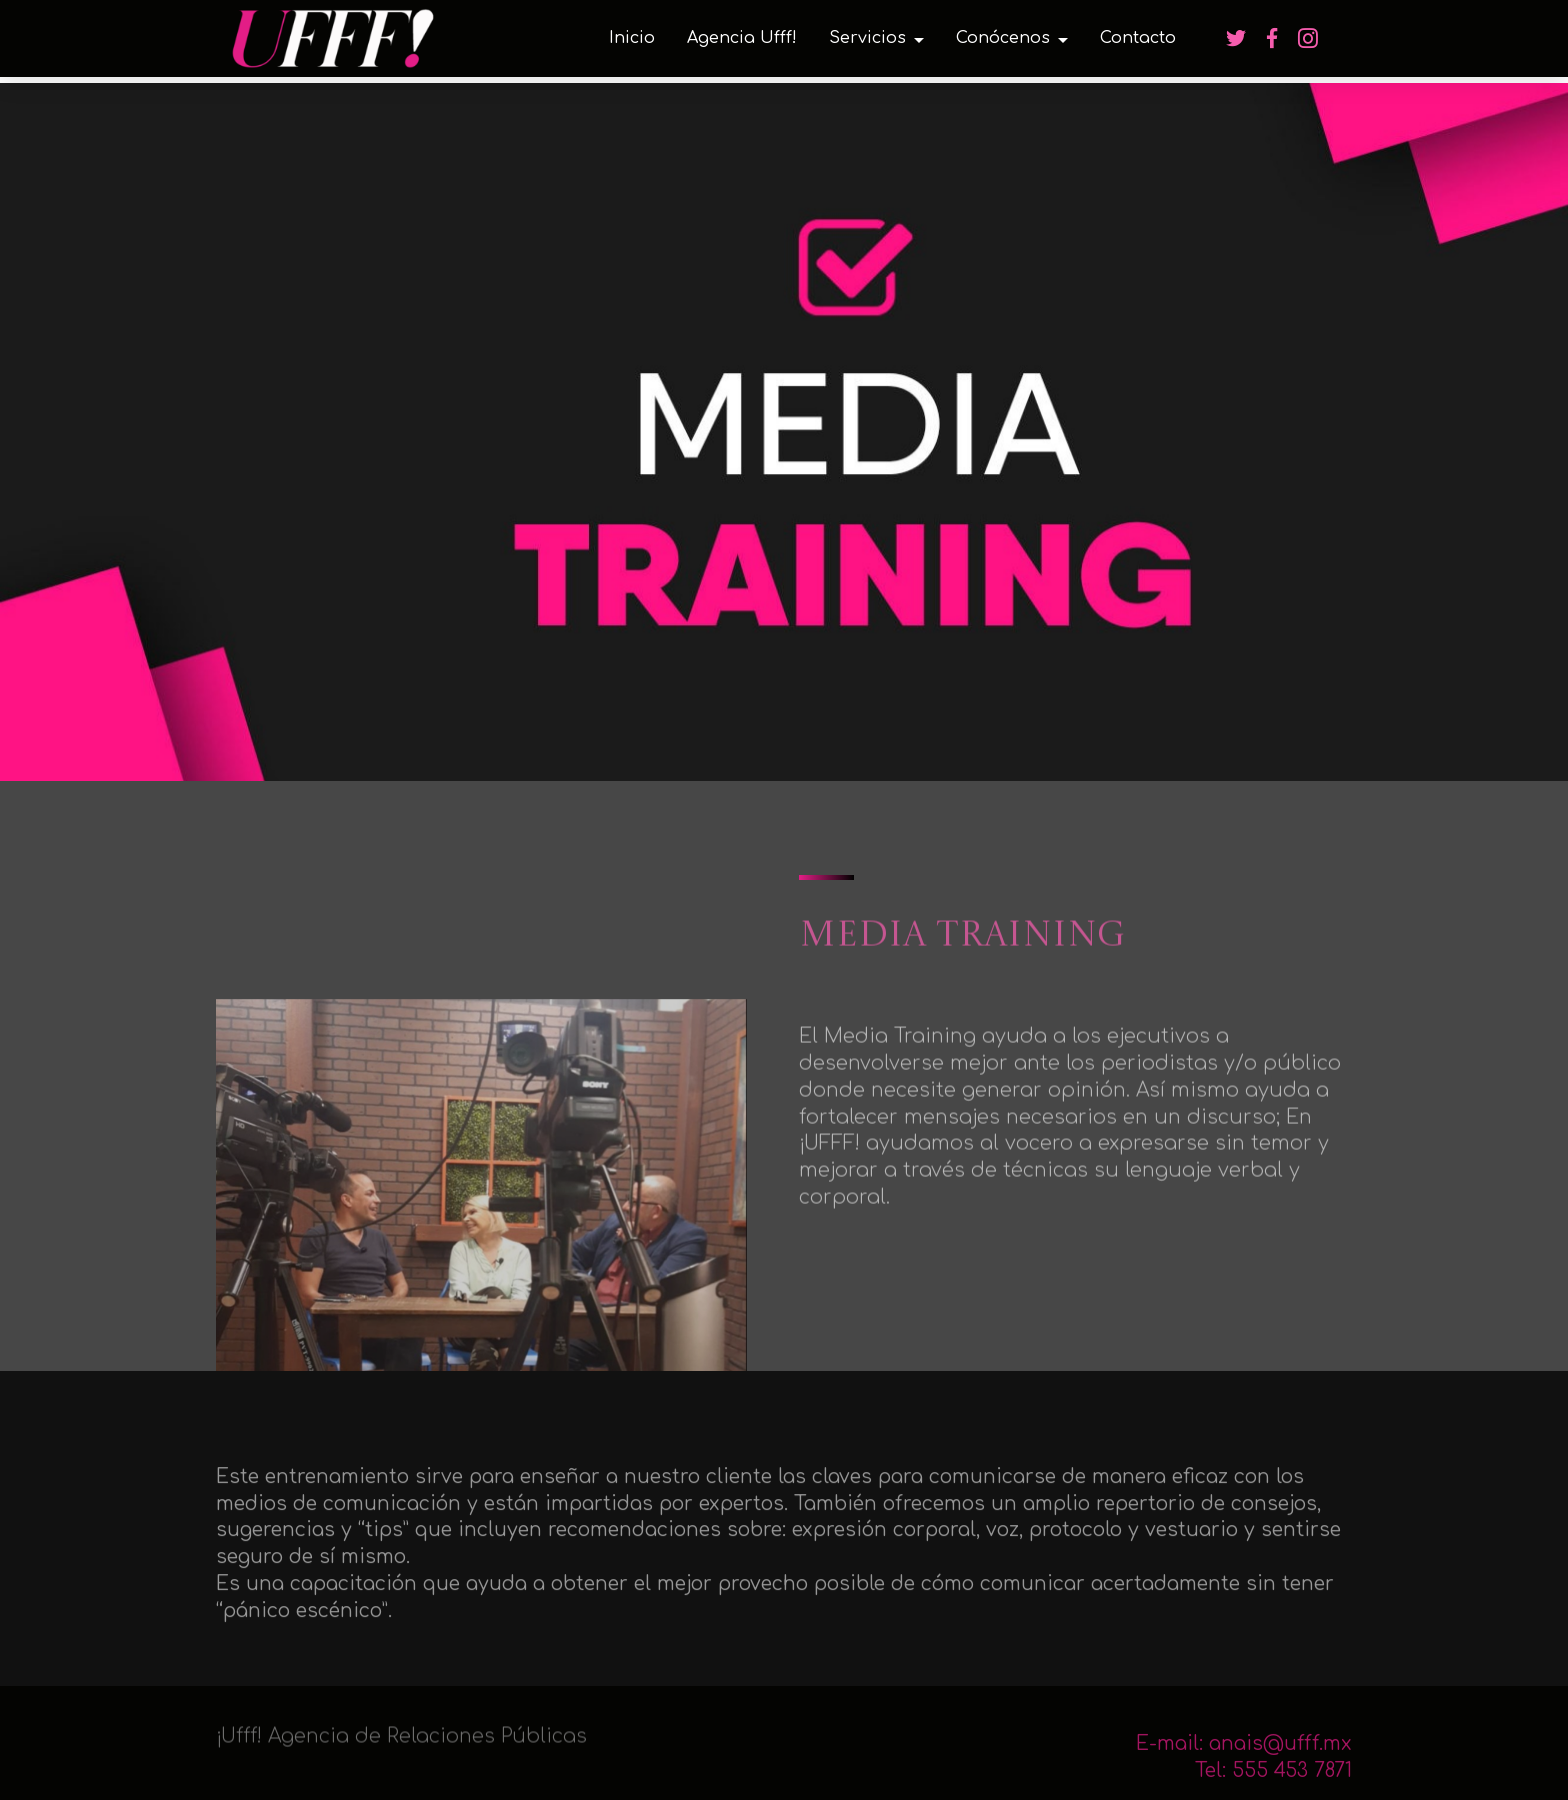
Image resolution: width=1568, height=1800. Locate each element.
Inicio (632, 38)
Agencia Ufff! (742, 38)
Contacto (1138, 38)
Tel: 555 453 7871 (1273, 1781)
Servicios (867, 38)
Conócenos (1003, 38)
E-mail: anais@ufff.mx (1244, 1754)
